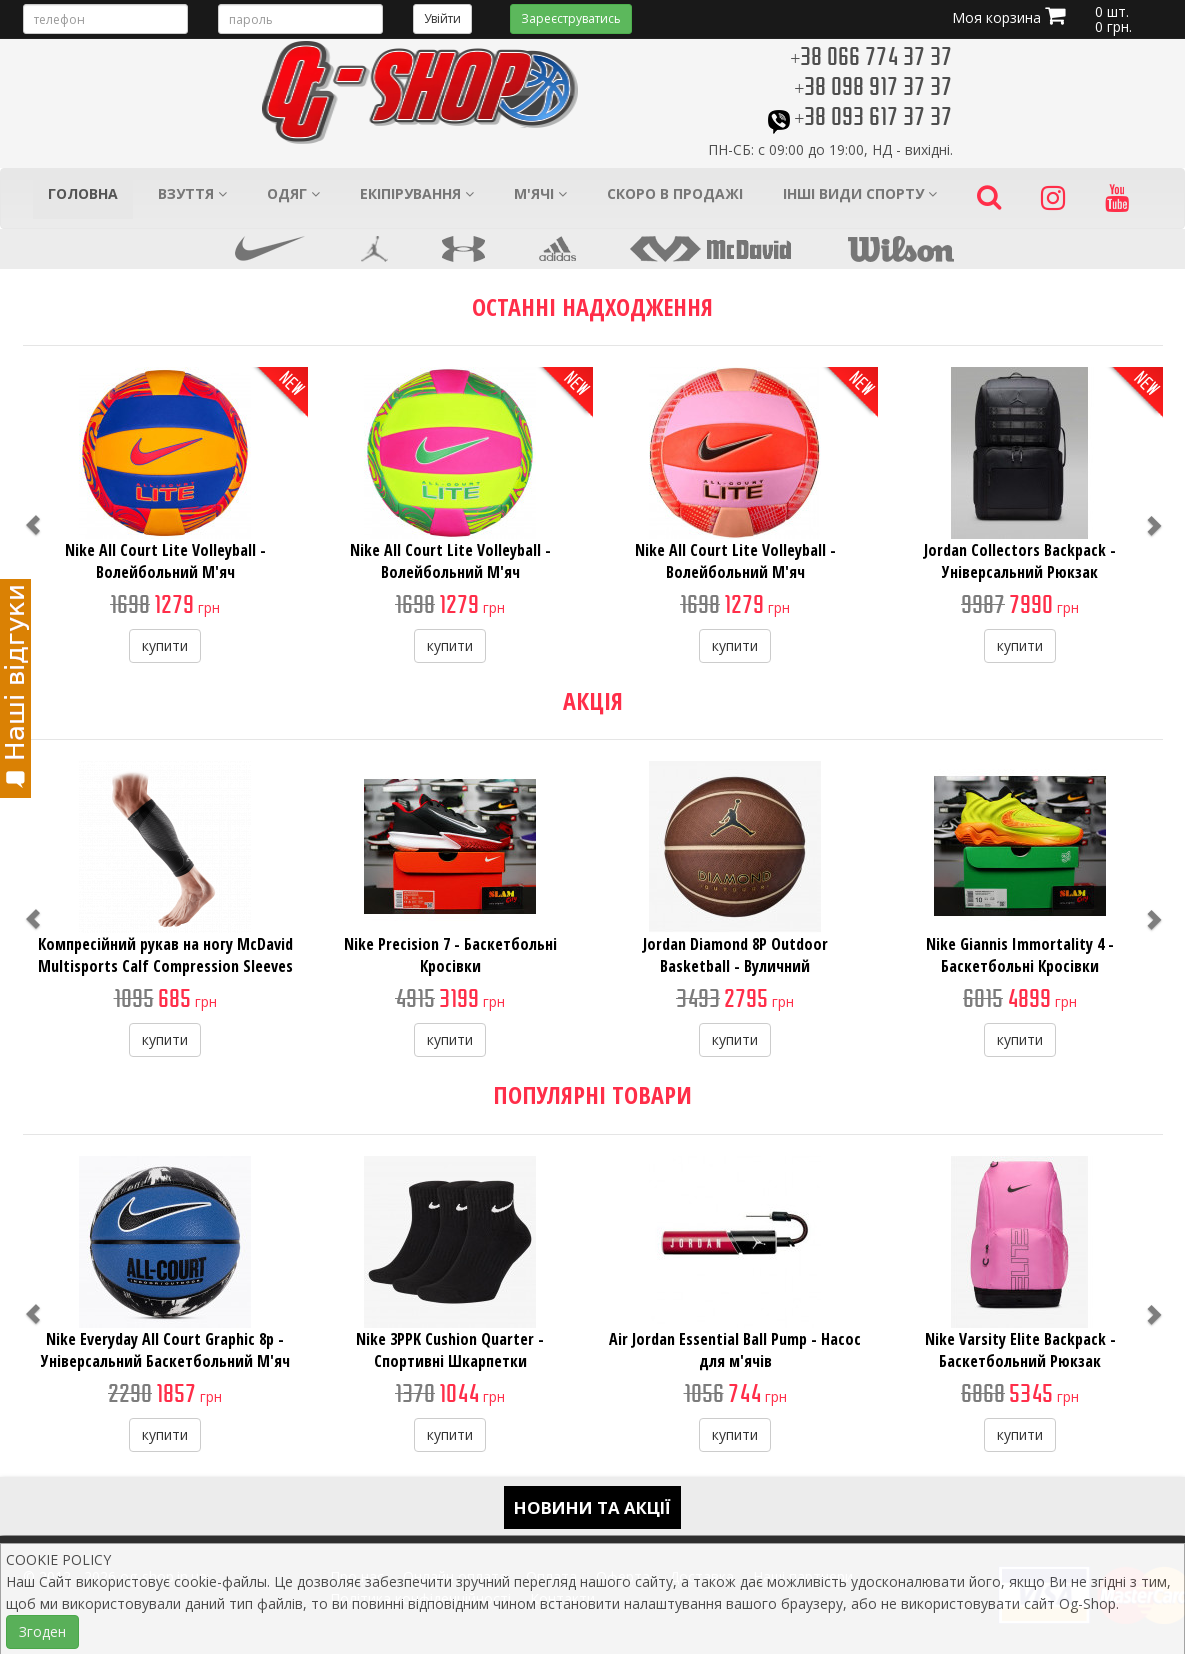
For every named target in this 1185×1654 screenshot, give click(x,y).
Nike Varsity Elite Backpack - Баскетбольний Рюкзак (1020, 1350)
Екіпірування (417, 193)
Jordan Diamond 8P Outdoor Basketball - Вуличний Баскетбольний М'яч (735, 966)
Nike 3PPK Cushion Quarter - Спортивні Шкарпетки (450, 1350)
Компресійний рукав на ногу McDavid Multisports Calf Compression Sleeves (165, 955)
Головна (83, 193)
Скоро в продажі (675, 193)
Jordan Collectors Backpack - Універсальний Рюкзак (1020, 561)
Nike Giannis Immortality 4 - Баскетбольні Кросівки (1020, 955)
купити (165, 645)
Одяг (293, 193)
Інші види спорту (860, 193)
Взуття (192, 193)
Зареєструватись (571, 18)
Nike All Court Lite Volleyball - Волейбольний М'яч (165, 561)
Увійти (442, 18)
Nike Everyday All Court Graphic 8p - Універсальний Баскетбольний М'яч (165, 1350)
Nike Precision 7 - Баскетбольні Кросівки (450, 955)
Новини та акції (592, 1507)
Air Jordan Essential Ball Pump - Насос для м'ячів (735, 1350)
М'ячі (540, 193)
